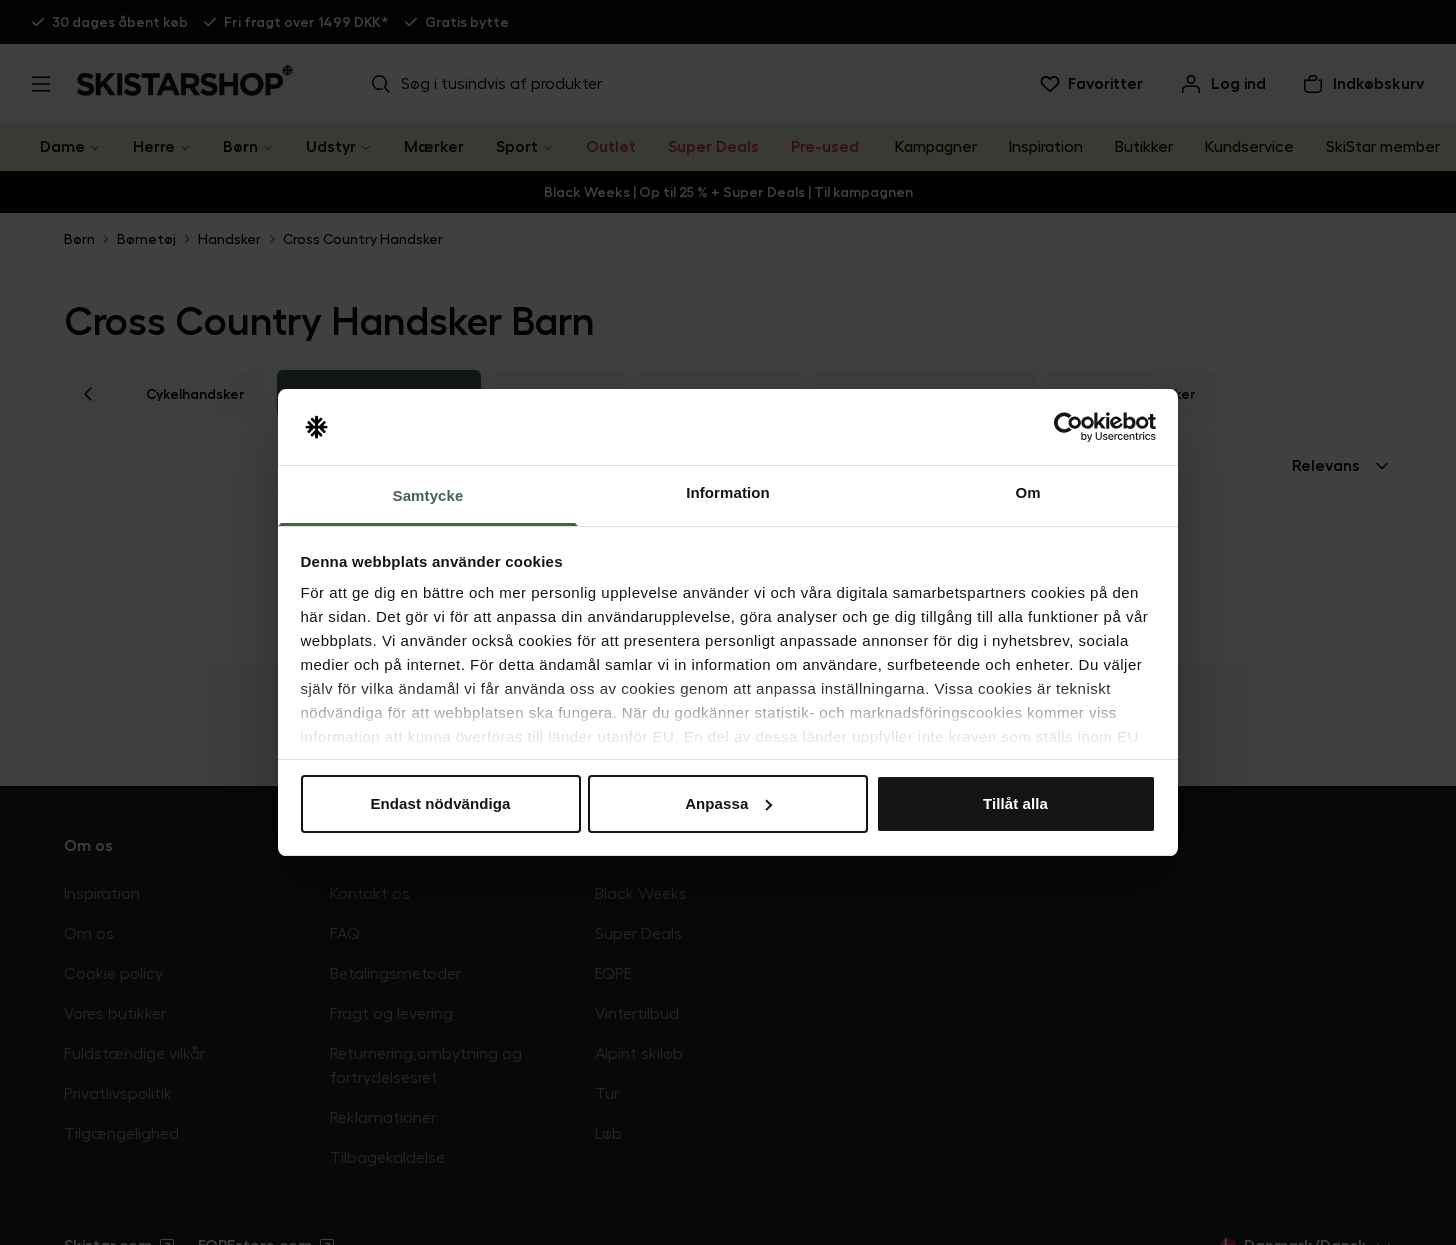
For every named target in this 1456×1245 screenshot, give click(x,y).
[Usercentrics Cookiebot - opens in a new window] (1068, 427)
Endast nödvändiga (440, 803)
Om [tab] (1027, 492)
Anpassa (728, 803)
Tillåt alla (1015, 803)
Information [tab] (728, 492)
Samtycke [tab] (428, 495)
